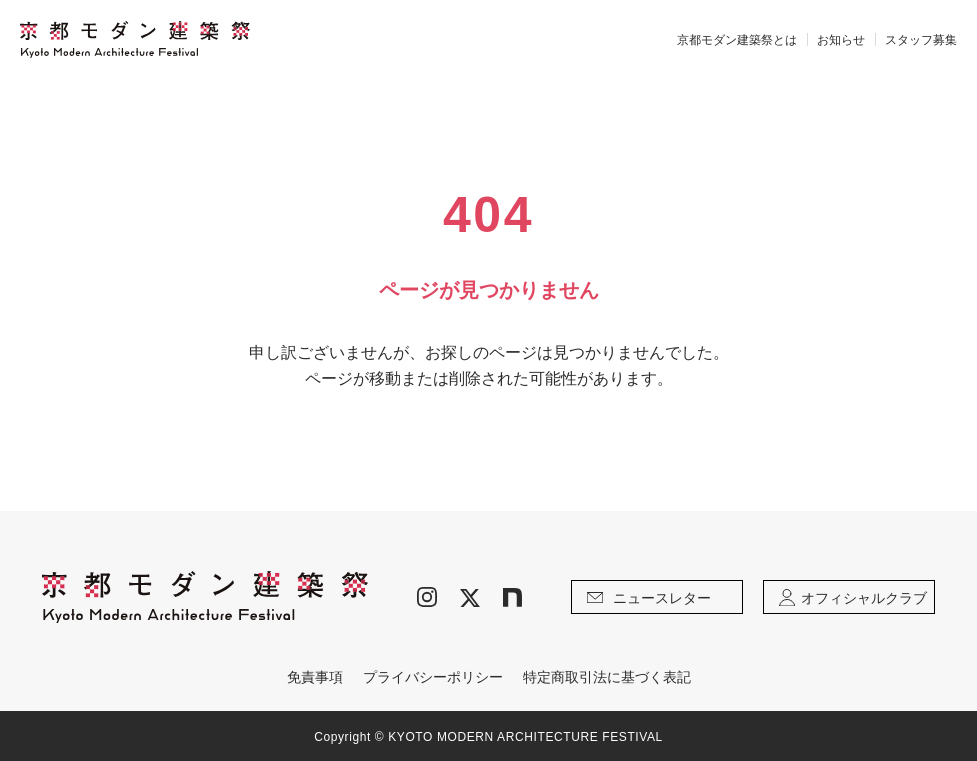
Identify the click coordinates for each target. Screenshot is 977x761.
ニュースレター (649, 598)
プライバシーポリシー (433, 677)
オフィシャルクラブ (853, 598)
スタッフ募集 (921, 40)
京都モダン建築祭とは (737, 40)
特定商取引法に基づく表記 (607, 677)
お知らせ (841, 40)
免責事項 (315, 677)
